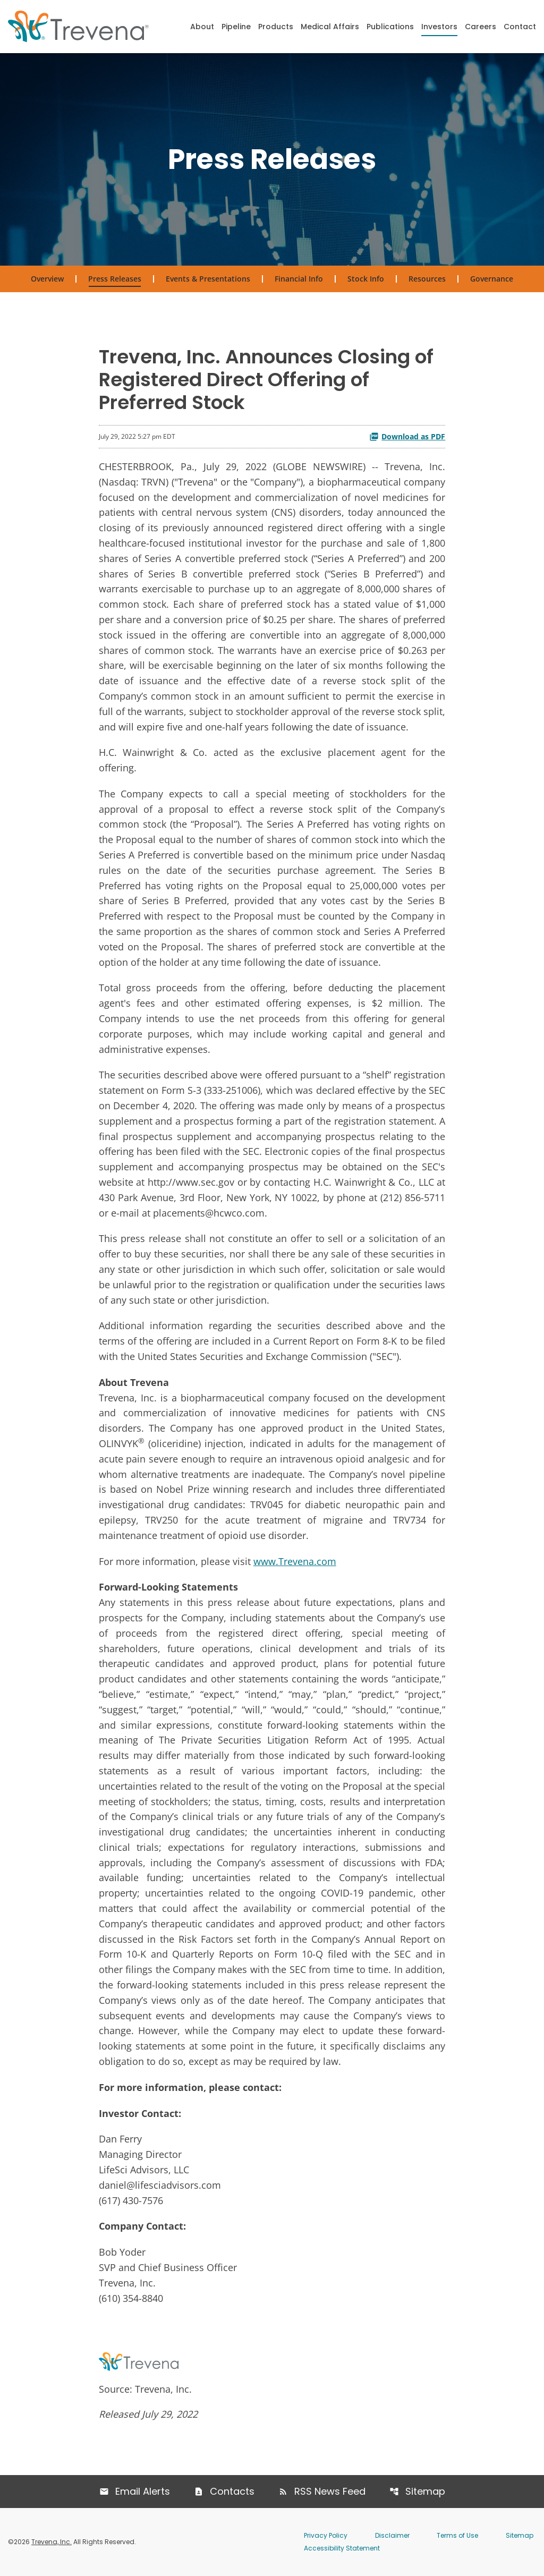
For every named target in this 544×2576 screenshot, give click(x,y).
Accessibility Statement (342, 2548)
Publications (390, 26)
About (202, 26)
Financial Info (299, 279)
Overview (47, 279)
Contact (520, 26)
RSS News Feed (330, 2491)
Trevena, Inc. (51, 2541)
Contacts (232, 2491)
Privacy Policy (325, 2535)
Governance (491, 279)
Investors (439, 26)
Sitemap (425, 2491)
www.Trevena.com (294, 1561)
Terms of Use (457, 2535)
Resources (427, 279)
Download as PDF (407, 436)
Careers (480, 26)
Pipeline (236, 26)
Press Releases (114, 279)
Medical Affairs (330, 26)
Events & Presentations (208, 279)
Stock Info (365, 279)
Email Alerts (142, 2491)
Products (275, 26)
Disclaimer (392, 2535)
